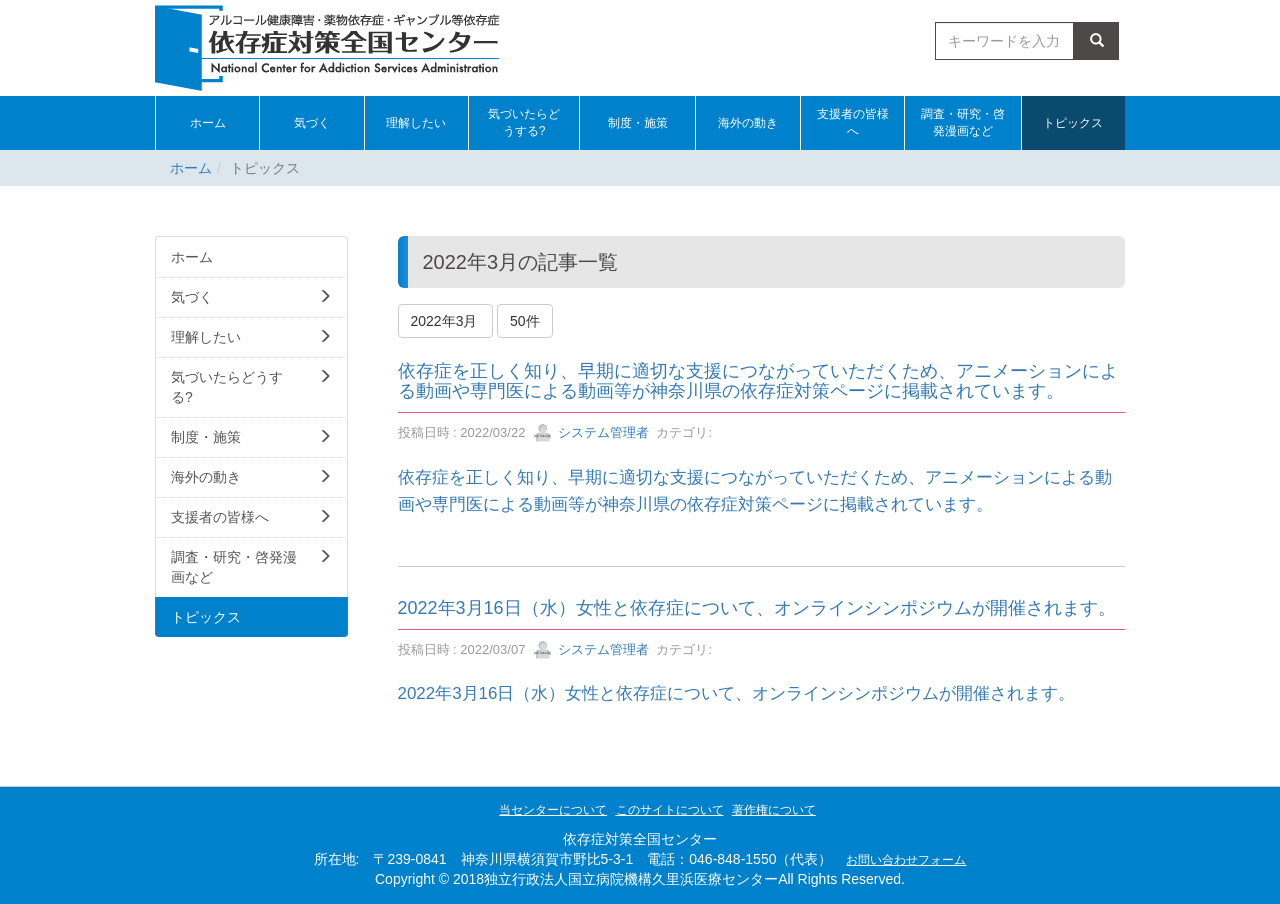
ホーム (191, 168)
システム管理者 (591, 432)
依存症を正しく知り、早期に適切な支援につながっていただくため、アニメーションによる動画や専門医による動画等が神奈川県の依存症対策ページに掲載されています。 (758, 381)
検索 (1097, 41)
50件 (525, 321)
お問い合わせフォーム (906, 860)
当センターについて (553, 810)
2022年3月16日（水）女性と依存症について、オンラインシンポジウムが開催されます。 (757, 608)
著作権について (774, 810)
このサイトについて (670, 810)
